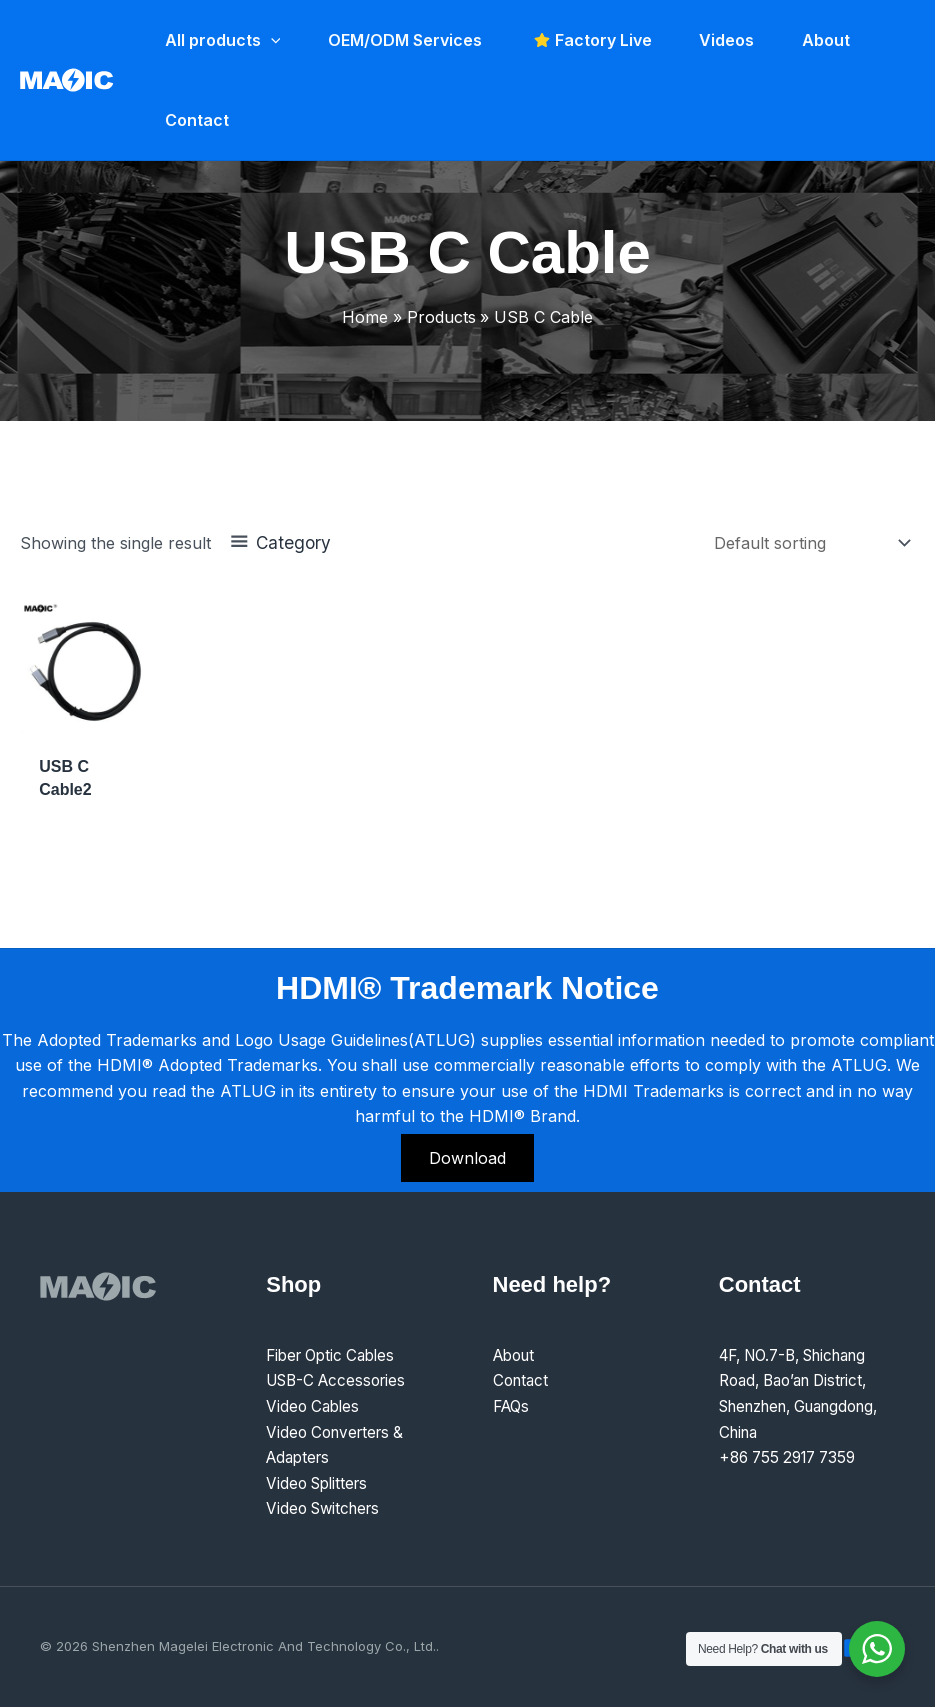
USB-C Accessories (341, 1380)
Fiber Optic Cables (335, 1355)
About (516, 1355)
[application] (269, 40)
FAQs (513, 1406)
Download (467, 1158)
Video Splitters (320, 1483)
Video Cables (315, 1406)
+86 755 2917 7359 (793, 1457)
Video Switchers (327, 1508)
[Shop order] (810, 543)
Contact (522, 1380)
